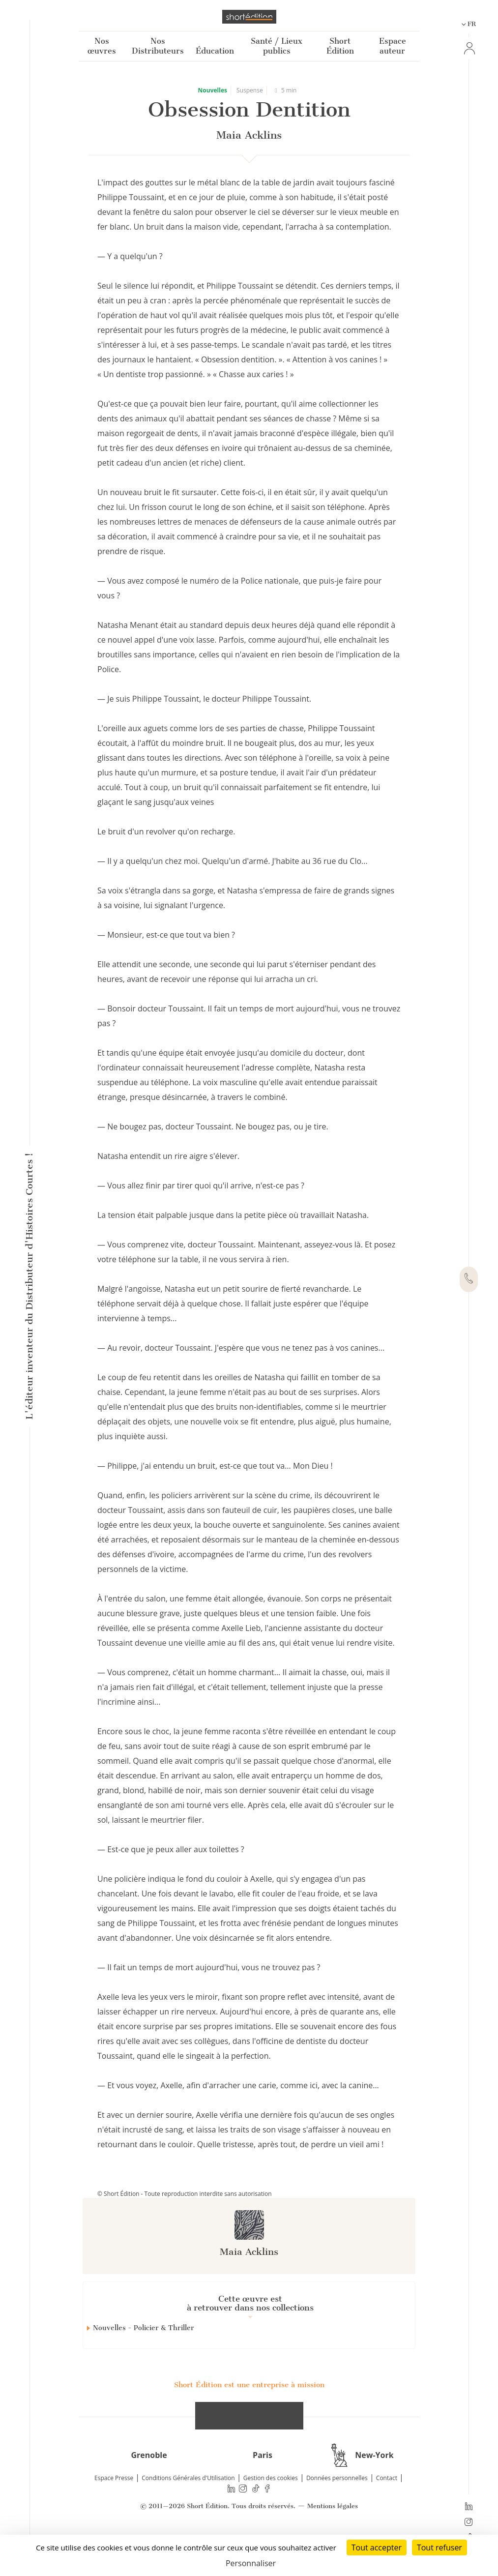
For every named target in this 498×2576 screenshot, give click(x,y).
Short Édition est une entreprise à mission (249, 2419)
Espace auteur (392, 46)
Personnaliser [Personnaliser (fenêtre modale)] (251, 2563)
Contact (386, 2513)
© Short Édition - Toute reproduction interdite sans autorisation (184, 2194)
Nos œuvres (102, 46)
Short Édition (340, 46)
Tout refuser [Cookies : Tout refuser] (439, 2547)
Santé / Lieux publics (276, 46)
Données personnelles (337, 2513)
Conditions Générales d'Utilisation (188, 2513)
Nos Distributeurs (158, 46)
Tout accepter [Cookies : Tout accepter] (377, 2547)
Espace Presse (113, 2513)
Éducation (215, 51)
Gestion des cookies (270, 2513)
